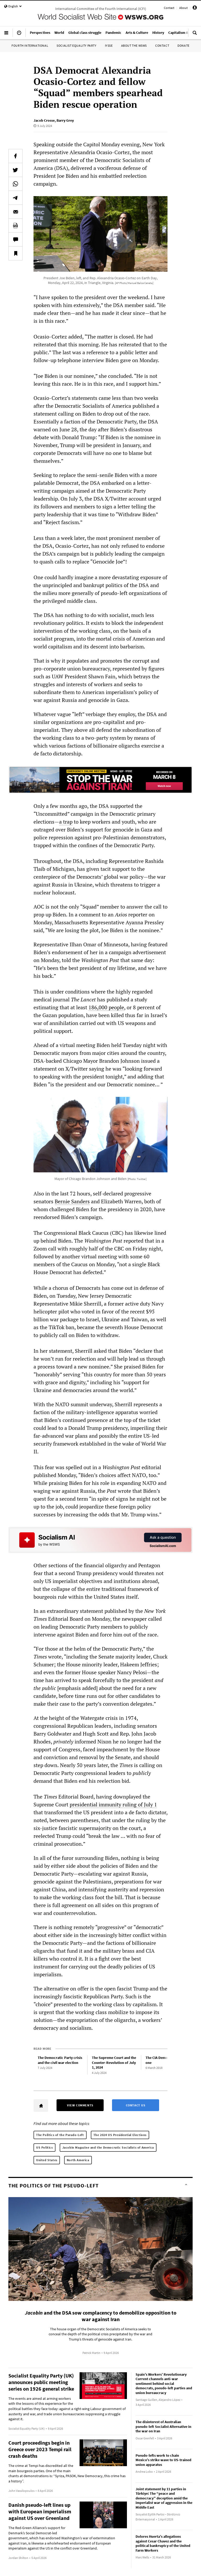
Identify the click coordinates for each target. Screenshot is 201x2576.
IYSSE (109, 45)
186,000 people (106, 1007)
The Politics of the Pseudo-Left (60, 2135)
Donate (183, 45)
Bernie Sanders (72, 1201)
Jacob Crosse (44, 120)
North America (78, 2160)
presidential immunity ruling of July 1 (113, 1804)
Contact (169, 8)
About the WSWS (134, 45)
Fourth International (30, 45)
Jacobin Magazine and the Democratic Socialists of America (108, 2147)
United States (46, 2160)
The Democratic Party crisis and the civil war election (60, 2060)
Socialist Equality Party (76, 45)
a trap (65, 821)
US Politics (44, 2147)
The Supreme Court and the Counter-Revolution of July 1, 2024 (114, 2062)
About (183, 8)
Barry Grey (65, 120)
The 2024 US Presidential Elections (120, 2135)
